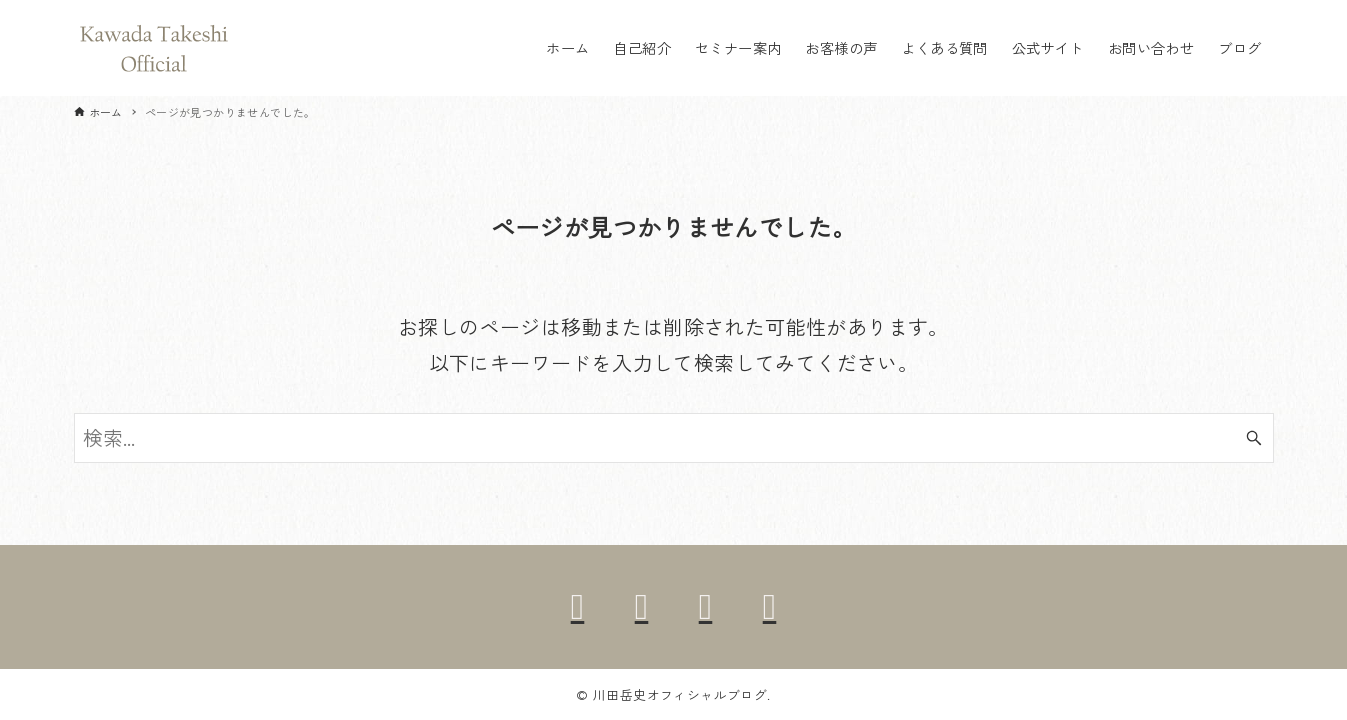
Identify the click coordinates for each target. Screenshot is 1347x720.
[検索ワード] (674, 438)
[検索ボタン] (1254, 438)
